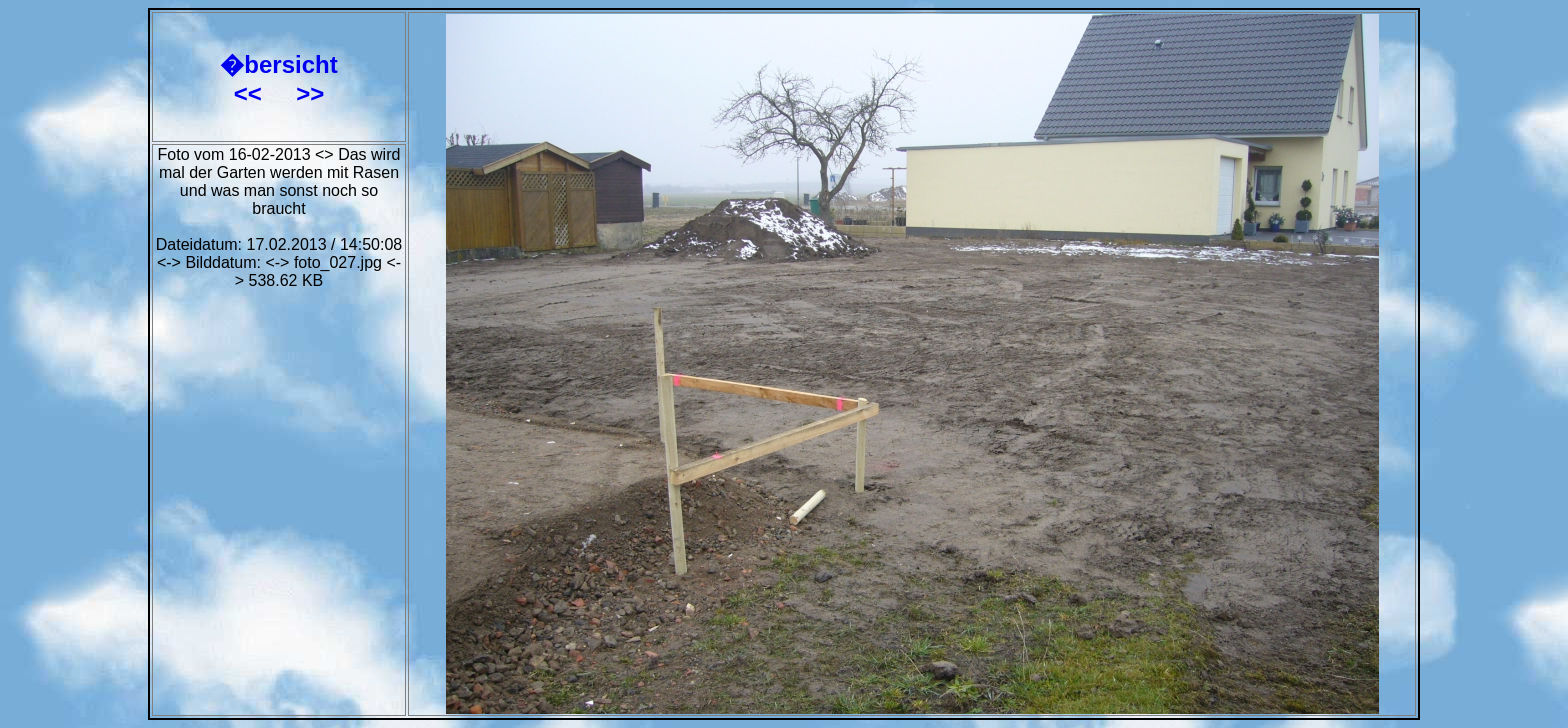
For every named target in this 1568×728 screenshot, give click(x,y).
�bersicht (278, 64)
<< (251, 93)
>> (310, 93)
